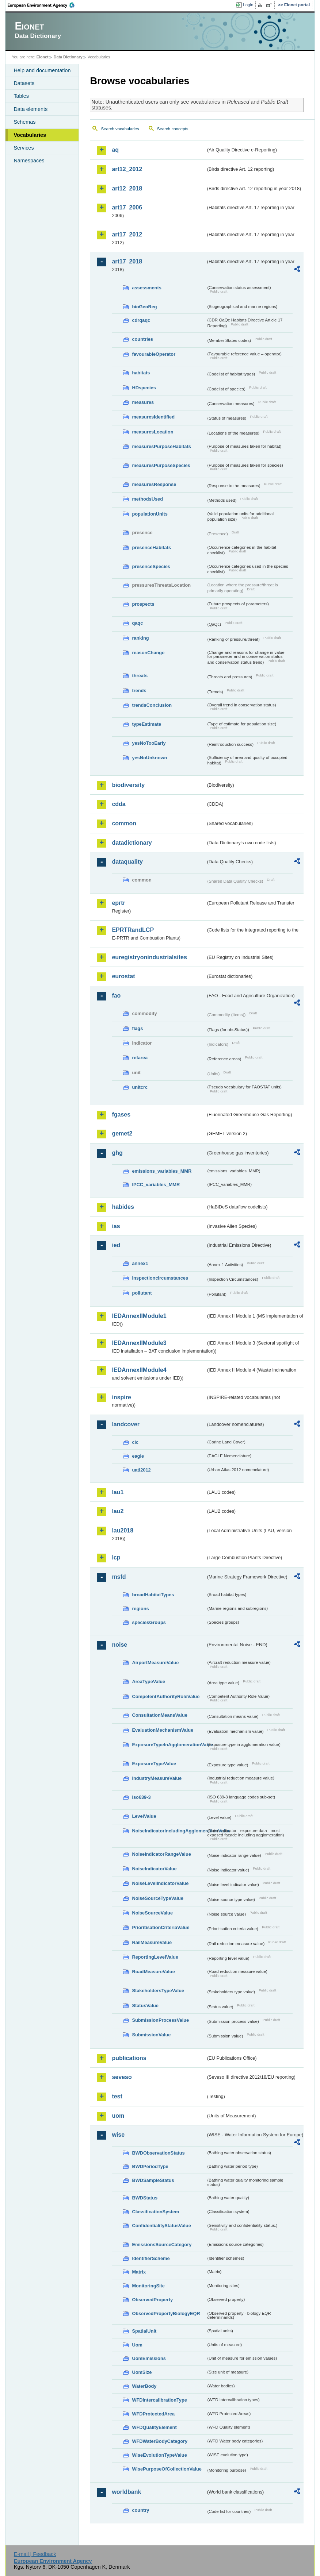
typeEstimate (146, 724)
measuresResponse (154, 484)
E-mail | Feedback (35, 2554)
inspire (121, 1397)
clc (135, 1442)
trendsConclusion (152, 705)
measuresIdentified (153, 417)
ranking (140, 638)
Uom (137, 2345)
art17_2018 (127, 261)
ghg (117, 1153)
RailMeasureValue (152, 1942)
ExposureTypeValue (154, 1763)
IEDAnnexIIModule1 (139, 1316)
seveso (122, 2077)
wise (118, 2135)
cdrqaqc (141, 320)
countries (142, 339)
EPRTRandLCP (133, 930)
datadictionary (132, 843)
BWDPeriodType (150, 2166)
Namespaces (29, 160)
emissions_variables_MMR (161, 1171)
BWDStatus (144, 2198)
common (124, 823)
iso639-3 (141, 1797)
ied (116, 1245)
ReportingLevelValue (155, 1957)
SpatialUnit (144, 2331)
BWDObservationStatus (158, 2153)
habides (123, 1207)
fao (116, 995)
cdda (118, 804)
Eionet (43, 57)
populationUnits (149, 514)
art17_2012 (127, 234)
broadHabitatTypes (153, 1594)
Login (248, 5)
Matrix (139, 2272)
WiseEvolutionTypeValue (159, 2455)
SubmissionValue (151, 2034)
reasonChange (148, 652)
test (117, 2096)
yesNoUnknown (149, 757)
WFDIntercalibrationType (159, 2400)
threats (140, 675)
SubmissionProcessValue (160, 2020)
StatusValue (145, 2005)
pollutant (142, 1293)
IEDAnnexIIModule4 (139, 1370)
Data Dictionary (68, 57)
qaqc (137, 623)
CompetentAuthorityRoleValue (165, 1696)
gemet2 (122, 1133)
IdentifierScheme (150, 2258)
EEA (43, 5)
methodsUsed (147, 499)
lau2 (117, 1511)
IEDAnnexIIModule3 (139, 1343)
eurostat (123, 976)
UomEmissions (148, 2358)
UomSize (142, 2372)
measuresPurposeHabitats (161, 446)
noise (119, 1645)
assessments (146, 287)
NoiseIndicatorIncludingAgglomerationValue (169, 1830)
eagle (138, 1456)
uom (118, 2116)
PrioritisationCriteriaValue (160, 1927)
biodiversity (128, 785)
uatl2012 (141, 1470)
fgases (121, 1114)
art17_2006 (127, 207)
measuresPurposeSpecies (161, 465)
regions (140, 1608)
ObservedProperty (152, 2299)
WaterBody (144, 2386)
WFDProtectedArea (153, 2414)
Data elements (30, 109)
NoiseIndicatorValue (154, 1868)
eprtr (118, 903)
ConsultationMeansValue (159, 1715)
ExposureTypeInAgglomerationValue (169, 1744)
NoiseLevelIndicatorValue (160, 1883)
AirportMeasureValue (155, 1662)
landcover (126, 1424)
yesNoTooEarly (148, 743)
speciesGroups (148, 1622)
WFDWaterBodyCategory (159, 2441)
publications (129, 2058)
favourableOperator (153, 354)
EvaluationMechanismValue (162, 1730)
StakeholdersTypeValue (158, 1990)
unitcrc (140, 1087)
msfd (119, 1577)
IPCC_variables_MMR (156, 1184)
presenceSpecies (151, 566)
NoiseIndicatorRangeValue (161, 1854)
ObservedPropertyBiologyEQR (166, 2313)
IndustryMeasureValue (157, 1778)
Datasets (24, 83)
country (140, 2510)
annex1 (140, 1263)
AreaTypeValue (148, 1681)
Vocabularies (30, 135)
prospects (143, 604)
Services (24, 148)
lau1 (117, 1492)
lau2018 (122, 1530)
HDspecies (144, 387)
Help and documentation (42, 70)
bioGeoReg (144, 306)
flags (137, 1028)
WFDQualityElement (154, 2427)
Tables (21, 96)
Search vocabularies (120, 129)
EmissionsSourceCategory (161, 2244)
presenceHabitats (151, 547)
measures (143, 402)
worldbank (126, 2492)
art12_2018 (127, 188)
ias (116, 1226)
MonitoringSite (148, 2285)
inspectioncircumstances (160, 1278)
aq (115, 150)
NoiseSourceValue (152, 1913)
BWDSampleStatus (153, 2180)
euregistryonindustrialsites (149, 957)
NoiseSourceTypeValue (157, 1898)
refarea (140, 1057)
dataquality (127, 862)
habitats (141, 372)
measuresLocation (152, 432)
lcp (116, 1557)
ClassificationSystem (155, 2211)
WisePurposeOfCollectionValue (166, 2469)
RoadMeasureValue (153, 1971)
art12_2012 (127, 169)
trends (139, 690)
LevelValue (144, 1816)
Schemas (24, 122)
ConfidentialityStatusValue (161, 2225)
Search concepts (172, 129)
